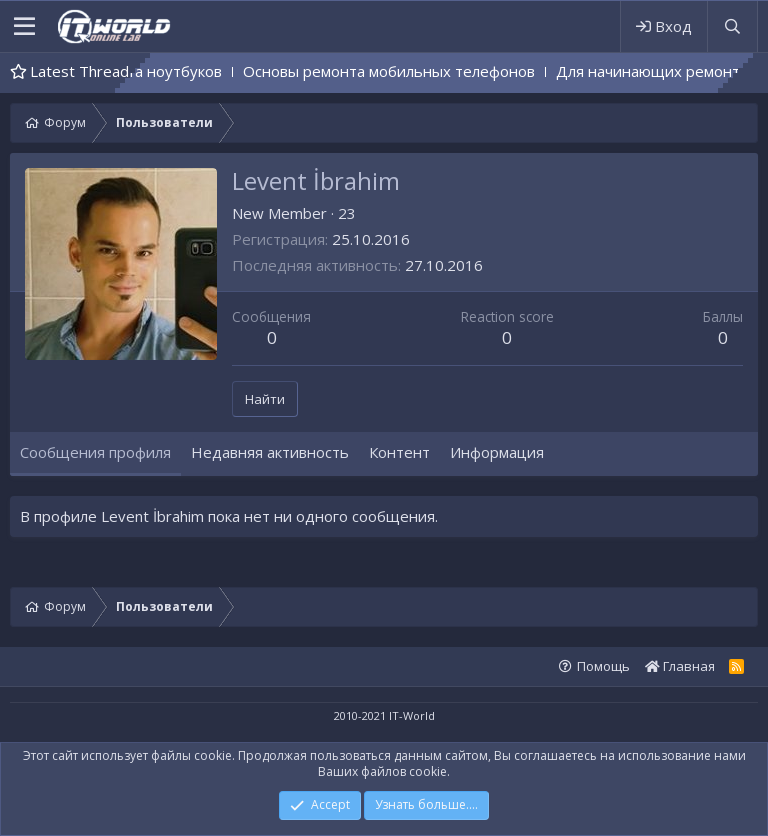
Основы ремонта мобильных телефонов (434, 71)
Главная (680, 666)
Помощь (603, 666)
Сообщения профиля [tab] (95, 452)
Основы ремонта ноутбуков (166, 71)
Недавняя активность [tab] (270, 452)
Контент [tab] (399, 452)
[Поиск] (732, 26)
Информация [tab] (497, 452)
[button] (24, 27)
